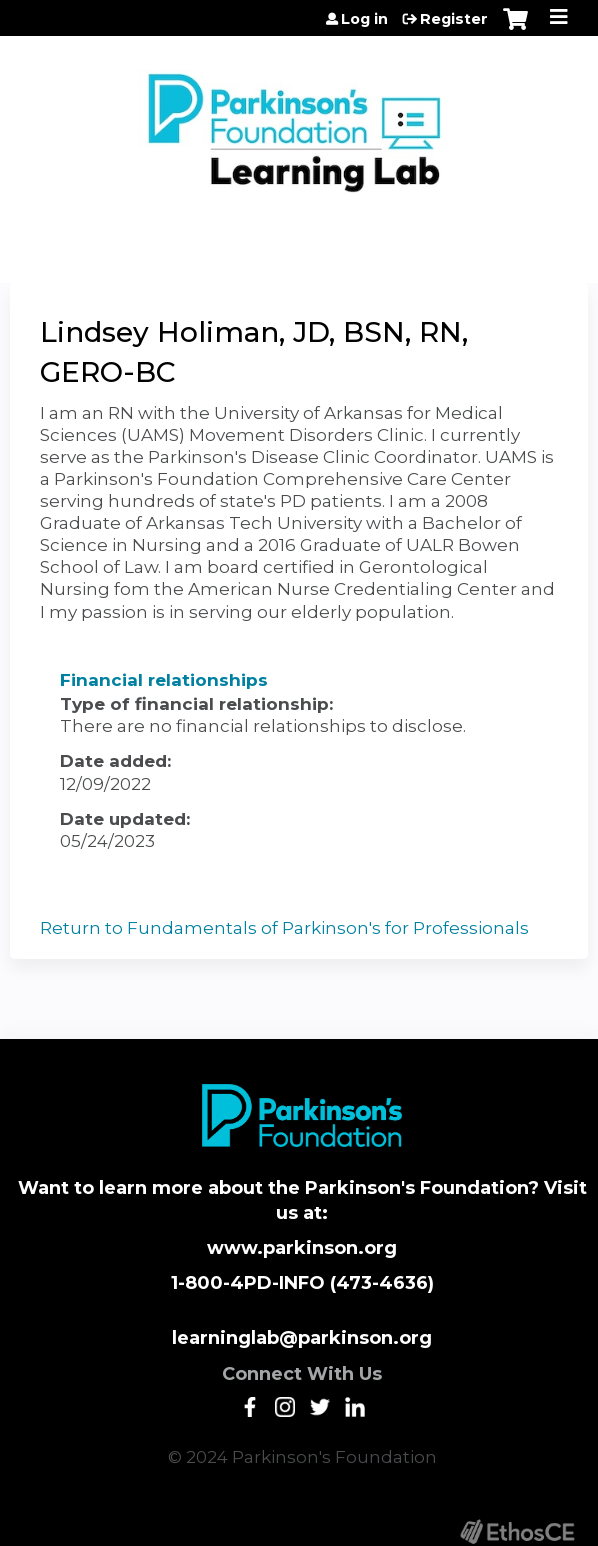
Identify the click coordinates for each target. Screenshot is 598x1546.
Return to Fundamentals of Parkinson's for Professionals (284, 928)
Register (454, 19)
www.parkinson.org (302, 1248)
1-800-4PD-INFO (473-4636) (302, 1283)
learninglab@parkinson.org (302, 1338)
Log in (364, 19)
